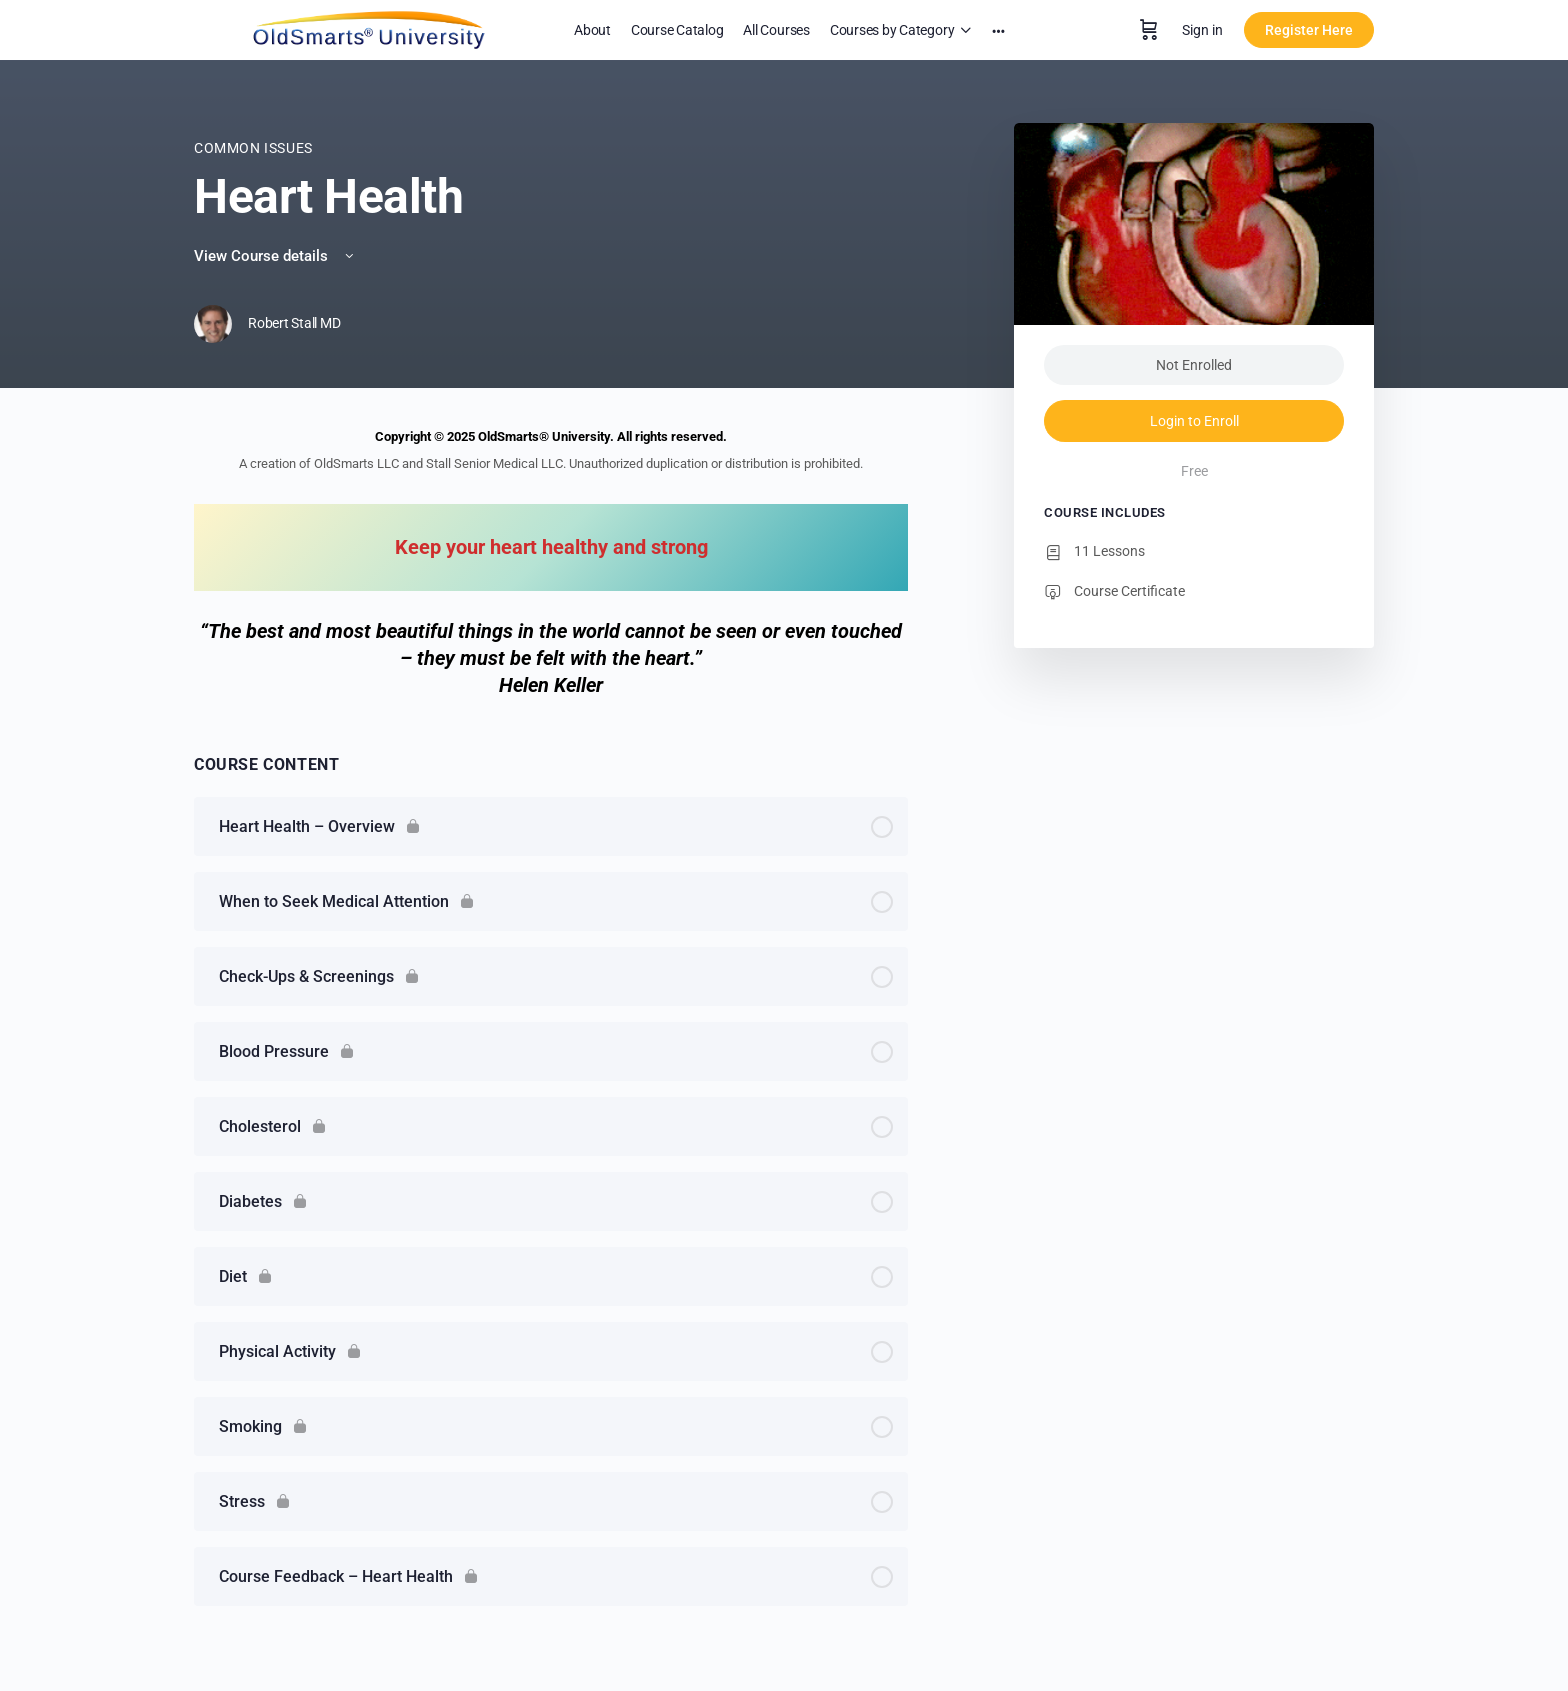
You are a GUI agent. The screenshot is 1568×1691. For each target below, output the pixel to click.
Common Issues (253, 148)
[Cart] (1149, 30)
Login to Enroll (1194, 421)
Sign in (1202, 30)
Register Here (1309, 30)
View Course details (275, 256)
